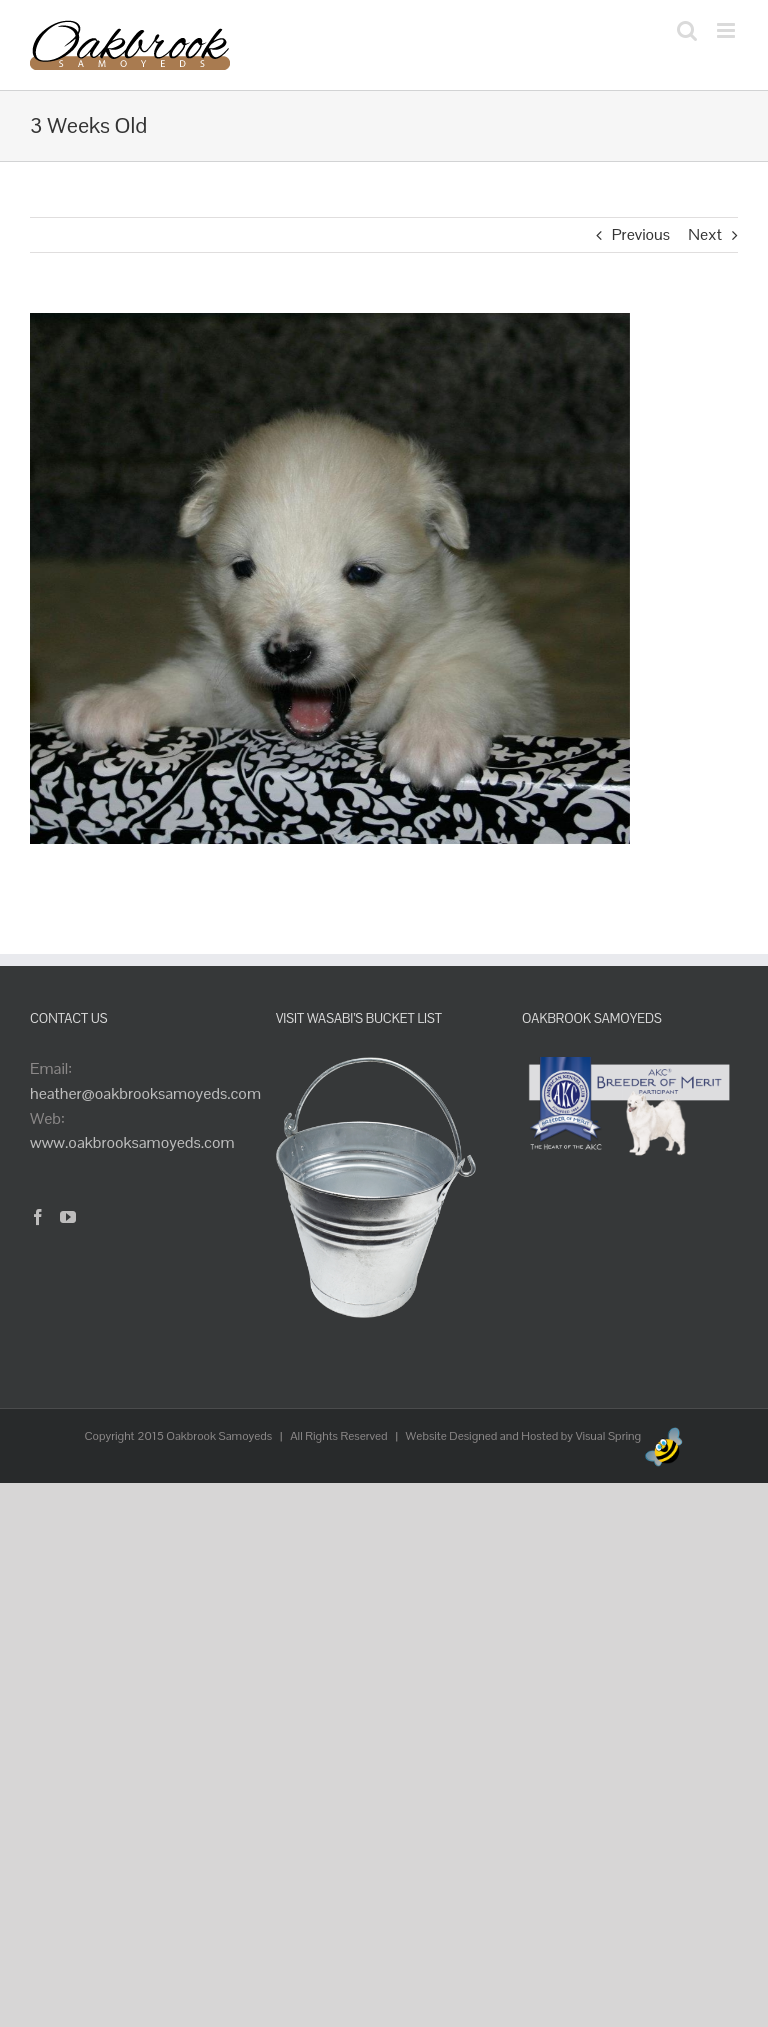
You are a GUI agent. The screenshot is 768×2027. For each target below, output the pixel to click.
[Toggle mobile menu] (727, 30)
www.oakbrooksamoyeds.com (132, 1142)
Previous (641, 234)
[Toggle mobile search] (687, 30)
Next (705, 234)
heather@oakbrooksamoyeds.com (145, 1093)
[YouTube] (68, 1217)
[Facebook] (38, 1217)
